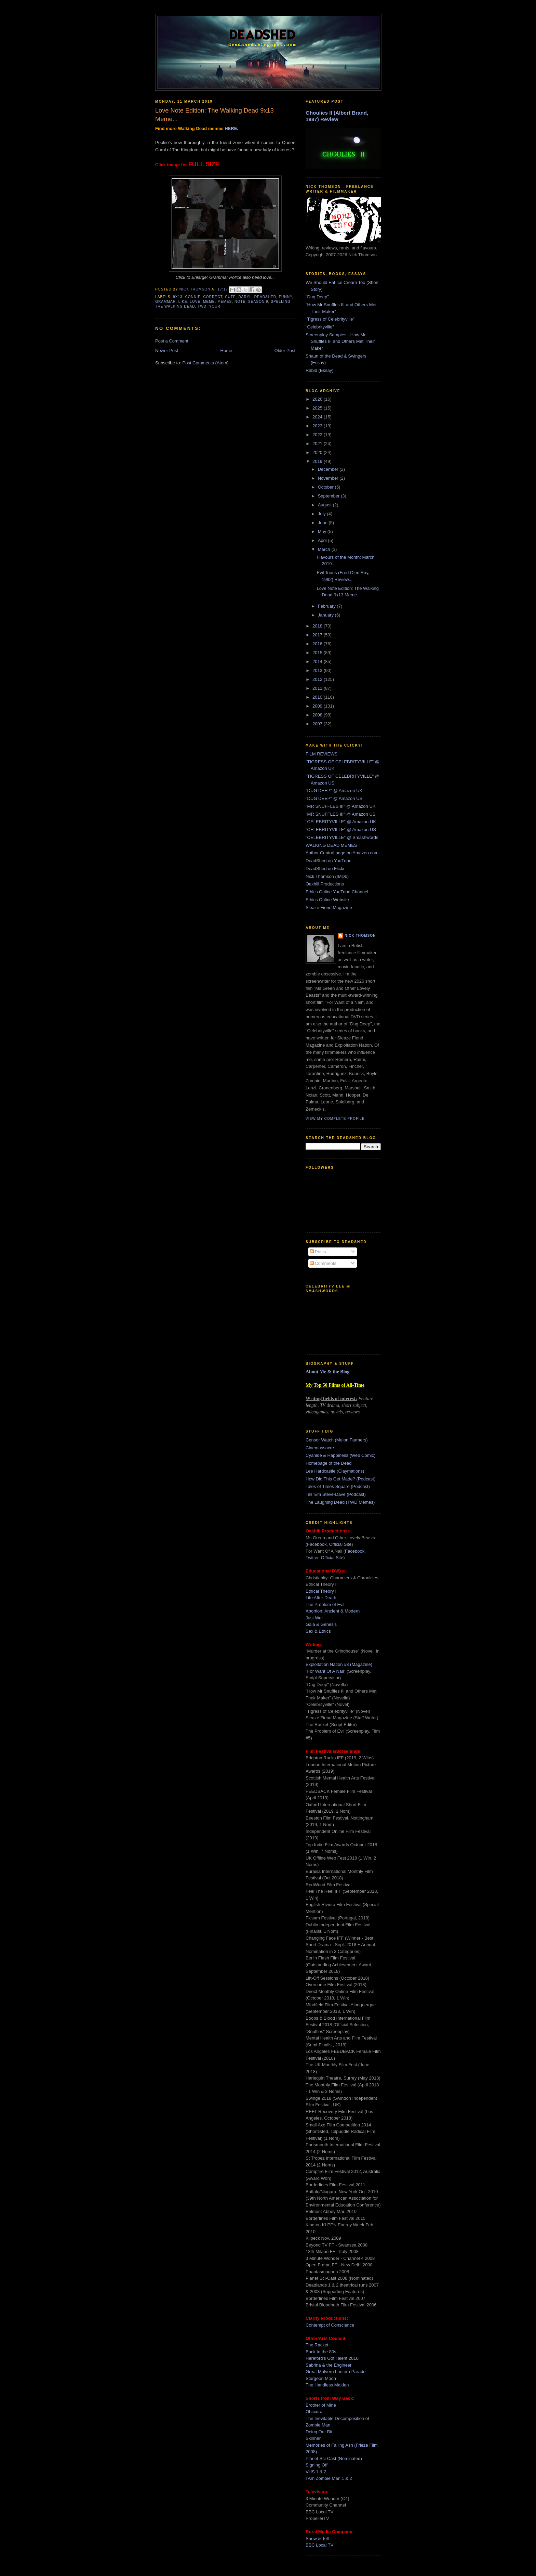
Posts (318, 1251)
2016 (318, 643)
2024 (318, 416)
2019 (318, 461)
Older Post (284, 350)
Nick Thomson (360, 935)
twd (202, 306)
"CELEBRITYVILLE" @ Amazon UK (341, 821)
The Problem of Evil (325, 1604)
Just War (314, 1617)
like (182, 301)
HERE (231, 128)
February (327, 606)
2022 (318, 434)
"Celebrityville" (320, 326)
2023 (318, 425)
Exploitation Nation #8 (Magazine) (339, 1664)
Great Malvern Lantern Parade (336, 2371)
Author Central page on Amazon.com (342, 852)
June (323, 522)
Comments (323, 1263)
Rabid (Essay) (320, 370)
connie (192, 297)
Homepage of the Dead (328, 1463)
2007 (318, 723)
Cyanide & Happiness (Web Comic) (340, 1455)
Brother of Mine (321, 2405)
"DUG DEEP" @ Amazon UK (334, 790)
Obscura (314, 2411)
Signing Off (316, 2465)
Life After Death (321, 1597)
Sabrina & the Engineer (328, 2365)
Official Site (340, 1544)
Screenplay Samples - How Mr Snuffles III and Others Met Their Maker (340, 341)
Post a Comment (171, 341)
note (239, 301)
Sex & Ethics (318, 1631)
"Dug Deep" (317, 296)
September (329, 496)
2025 (318, 408)
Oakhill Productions (325, 883)
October (326, 487)
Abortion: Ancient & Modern (333, 1611)
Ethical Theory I (321, 1591)
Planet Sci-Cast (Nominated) (334, 2458)
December (329, 469)
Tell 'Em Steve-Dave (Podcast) (336, 1494)
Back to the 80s (321, 2351)
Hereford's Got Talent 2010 (332, 2358)
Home (226, 350)
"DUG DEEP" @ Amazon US (334, 798)
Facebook (316, 1544)
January (326, 615)
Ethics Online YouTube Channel (337, 891)
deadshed (265, 297)
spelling (281, 301)
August (325, 504)
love (195, 301)
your (214, 306)
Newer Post (166, 350)
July (322, 513)
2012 (318, 679)
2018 (318, 626)
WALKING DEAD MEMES (331, 845)
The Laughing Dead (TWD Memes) (340, 1502)
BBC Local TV (319, 2545)
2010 (318, 697)
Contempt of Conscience (330, 2325)
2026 (318, 399)
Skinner (313, 2438)
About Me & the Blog (327, 1371)
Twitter (312, 1557)
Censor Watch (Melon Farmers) (337, 1439)
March (325, 549)
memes (224, 301)
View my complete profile (335, 1119)
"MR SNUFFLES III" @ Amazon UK (340, 806)
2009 (318, 706)
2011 (318, 688)
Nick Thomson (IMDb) (327, 876)
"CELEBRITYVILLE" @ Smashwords (342, 837)
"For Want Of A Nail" (325, 1671)
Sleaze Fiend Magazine (329, 907)
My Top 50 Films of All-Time (335, 1385)
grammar (165, 301)
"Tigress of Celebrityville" (330, 319)
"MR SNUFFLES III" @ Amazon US (340, 814)
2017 (318, 634)
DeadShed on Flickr (325, 868)
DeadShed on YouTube (328, 860)
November (329, 478)
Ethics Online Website (327, 899)
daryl (245, 297)
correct (213, 297)
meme (209, 301)
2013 (318, 670)
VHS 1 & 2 (316, 2471)
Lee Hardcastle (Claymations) (335, 1471)
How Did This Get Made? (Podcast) (340, 1478)
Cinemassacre (320, 1447)
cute (230, 297)
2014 (318, 661)
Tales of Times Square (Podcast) (338, 1486)
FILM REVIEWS (321, 753)
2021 (318, 443)
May (322, 531)
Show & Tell (317, 2538)
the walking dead (175, 306)
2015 (318, 652)
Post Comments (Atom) (206, 362)
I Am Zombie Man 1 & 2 (329, 2478)
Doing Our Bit (319, 2431)
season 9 (258, 301)
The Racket (317, 2344)
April (323, 540)
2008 (318, 714)
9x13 (178, 297)
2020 (318, 452)
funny (285, 297)
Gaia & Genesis (321, 1624)
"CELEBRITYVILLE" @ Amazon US (341, 829)
